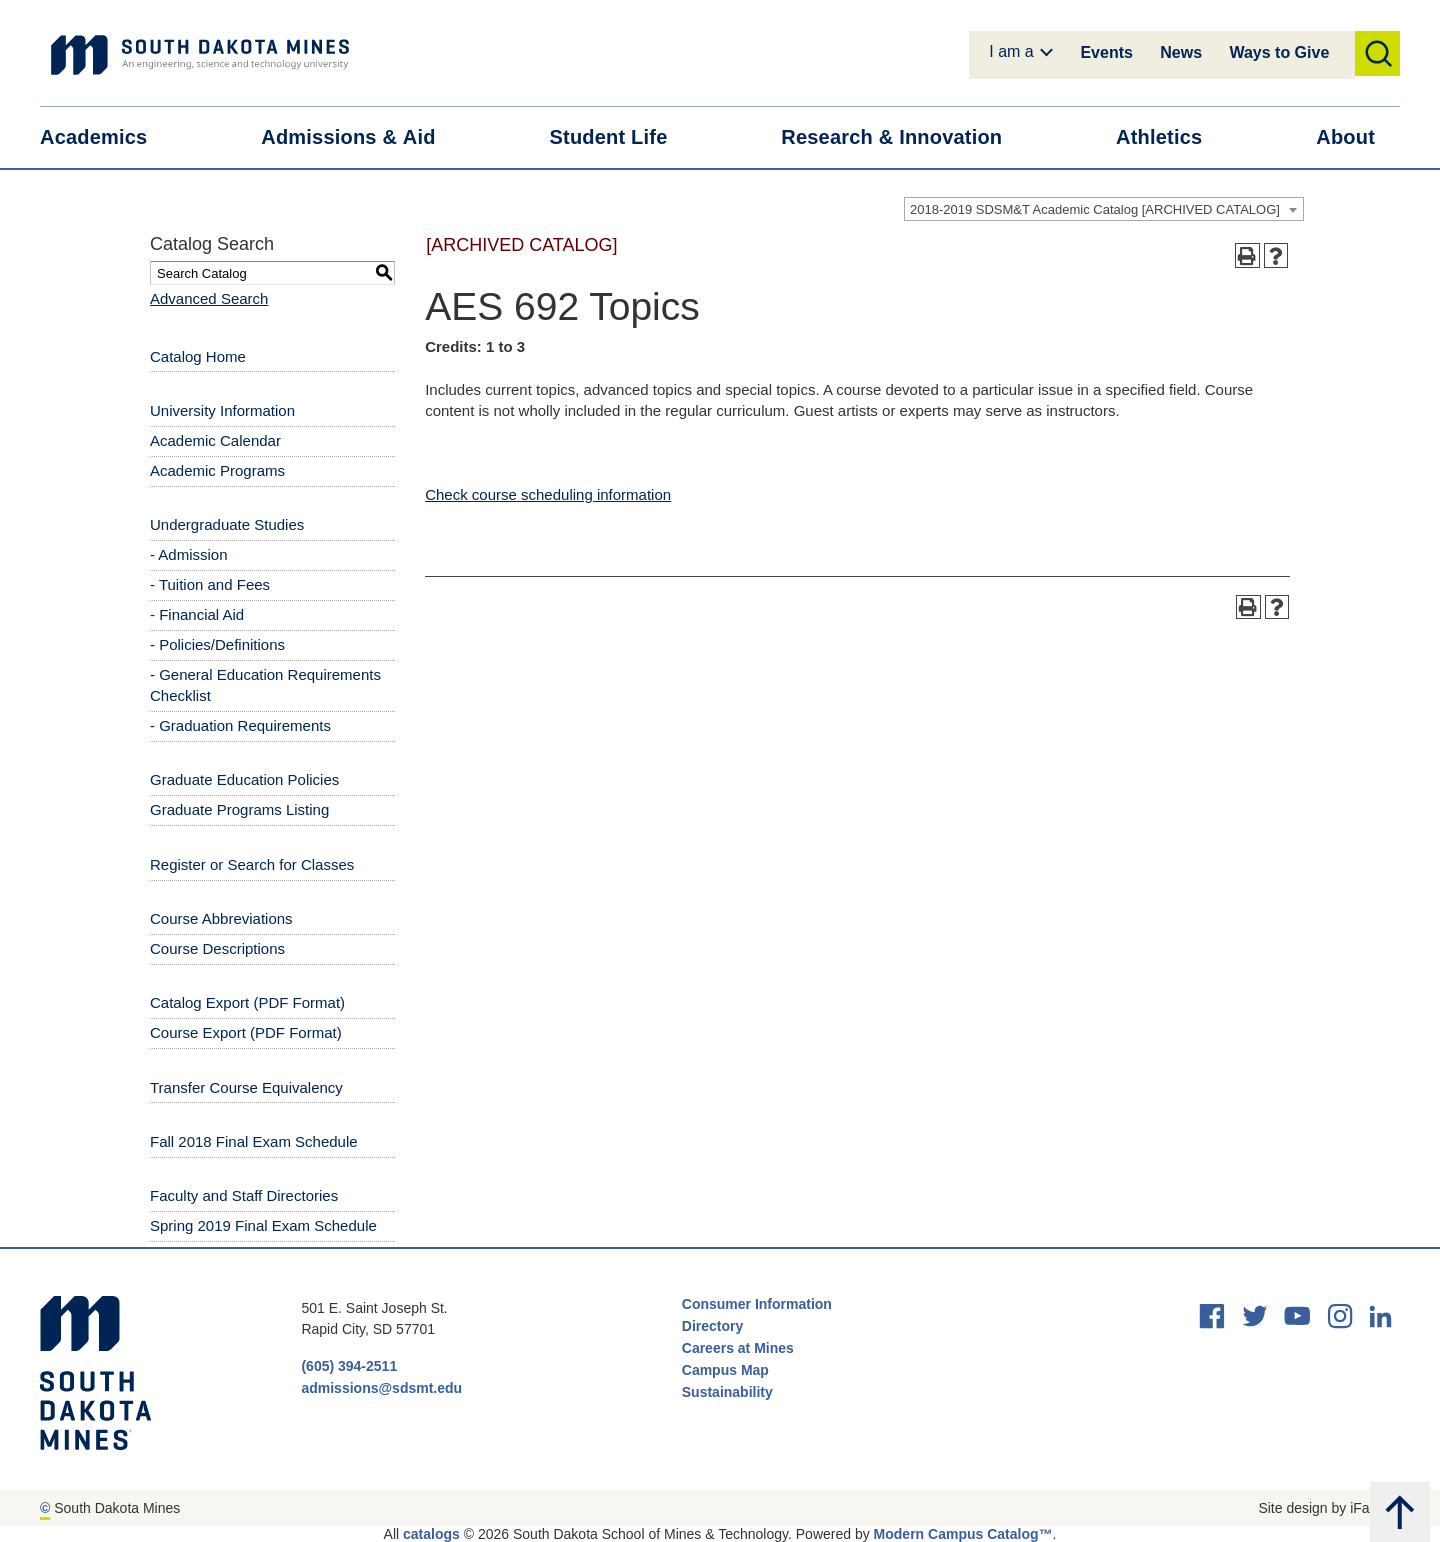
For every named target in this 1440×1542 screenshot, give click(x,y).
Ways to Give (1279, 52)
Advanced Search (209, 298)
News (1181, 52)
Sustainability (729, 1392)
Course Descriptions (217, 948)
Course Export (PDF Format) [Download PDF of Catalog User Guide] (246, 1032)
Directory (712, 1326)
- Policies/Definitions (217, 644)
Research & (904, 137)
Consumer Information (757, 1304)
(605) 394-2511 (349, 1366)
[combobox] (1104, 209)
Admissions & (360, 137)
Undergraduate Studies (227, 524)
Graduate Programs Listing (239, 809)
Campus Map (725, 1370)
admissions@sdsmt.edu (381, 1388)
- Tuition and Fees (210, 584)
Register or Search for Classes (252, 864)
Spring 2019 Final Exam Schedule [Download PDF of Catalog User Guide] (263, 1225)
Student (621, 137)
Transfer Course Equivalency (246, 1087)
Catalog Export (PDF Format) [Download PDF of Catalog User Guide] (247, 1002)
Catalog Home (198, 356)
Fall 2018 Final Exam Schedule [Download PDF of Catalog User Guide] (254, 1141)
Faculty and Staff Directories (244, 1195)
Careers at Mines (738, 1348)
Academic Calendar (215, 440)
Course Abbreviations (221, 918)
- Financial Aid (197, 614)
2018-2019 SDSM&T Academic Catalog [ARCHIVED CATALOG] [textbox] (1095, 209)
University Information (222, 410)
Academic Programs (217, 470)
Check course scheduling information (548, 494)
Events (1106, 52)
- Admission (189, 554)
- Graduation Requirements (240, 725)
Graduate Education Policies (244, 779)
